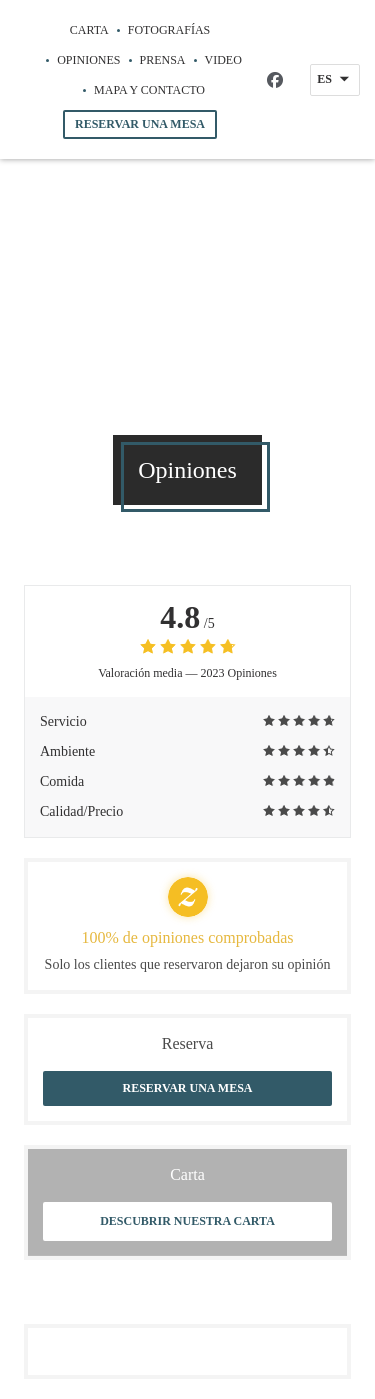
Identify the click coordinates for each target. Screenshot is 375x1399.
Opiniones (88, 60)
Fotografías (169, 30)
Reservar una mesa (140, 124)
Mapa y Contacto (149, 90)
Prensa (163, 60)
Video (223, 58)
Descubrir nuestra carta (187, 1221)
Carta (89, 30)
